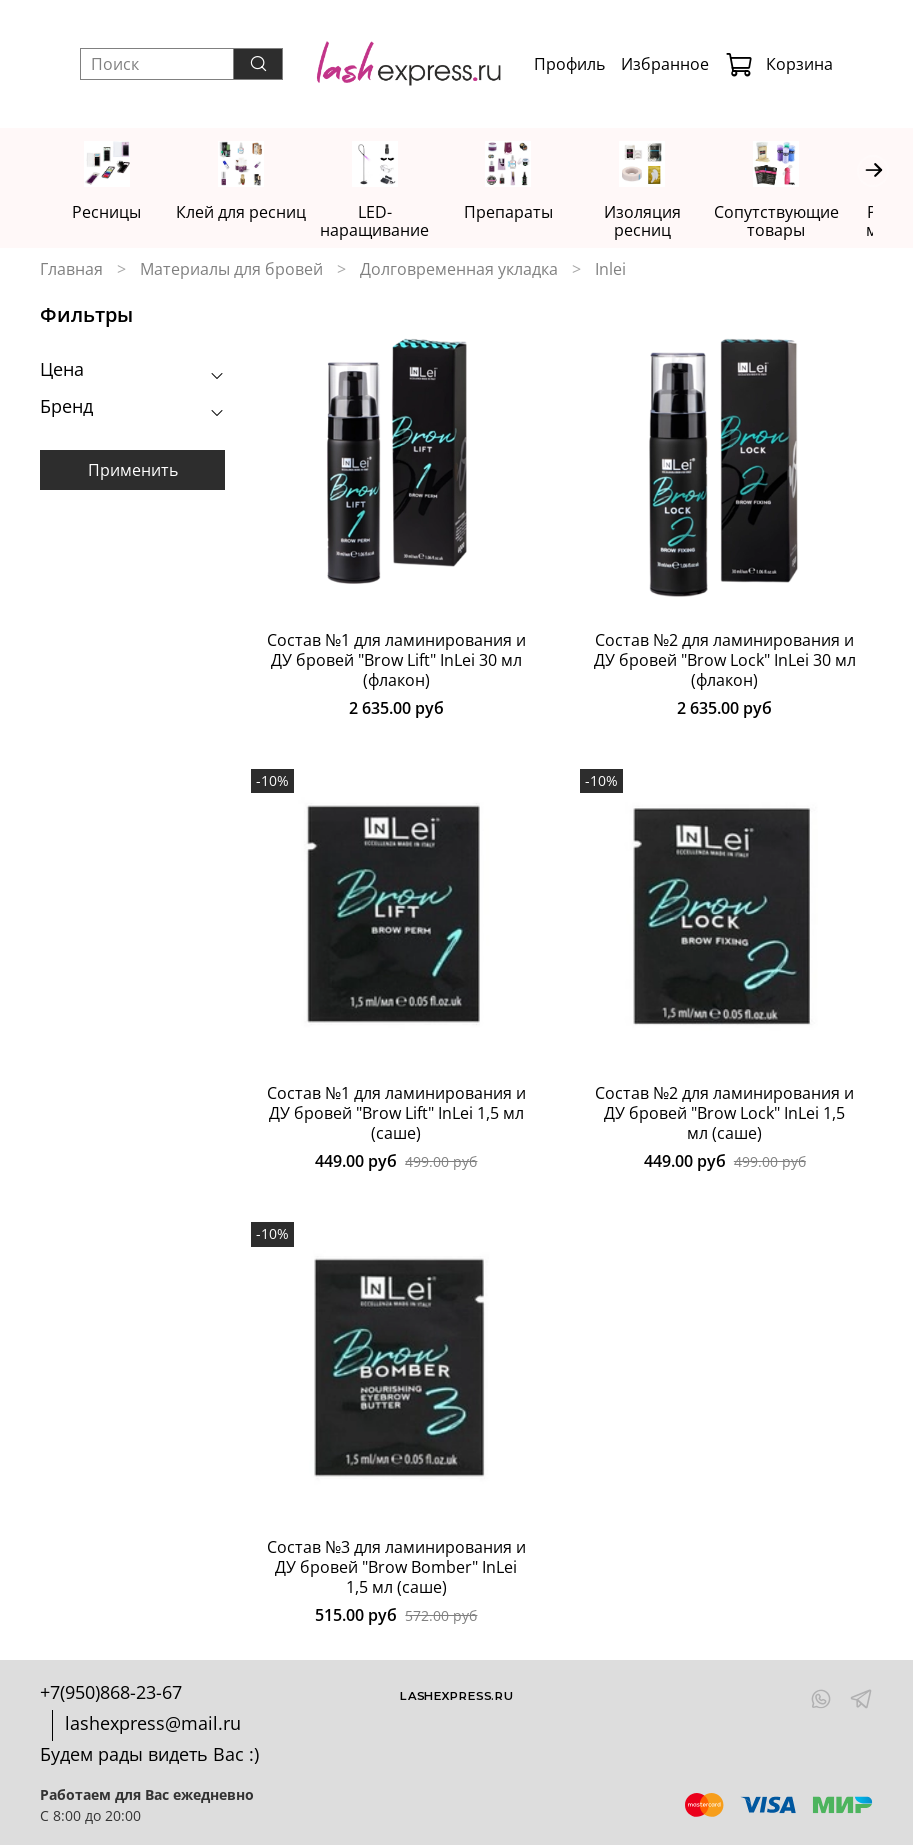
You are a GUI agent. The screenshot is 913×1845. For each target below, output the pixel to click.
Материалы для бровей (231, 270)
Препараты (525, 214)
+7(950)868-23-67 (111, 1692)
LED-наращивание (387, 223)
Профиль (569, 64)
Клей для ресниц (248, 214)
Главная (71, 270)
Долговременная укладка (459, 270)
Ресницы (109, 214)
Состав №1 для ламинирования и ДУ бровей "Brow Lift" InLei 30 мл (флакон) (396, 662)
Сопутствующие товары (803, 223)
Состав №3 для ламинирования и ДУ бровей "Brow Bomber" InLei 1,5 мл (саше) (396, 1568)
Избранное (665, 64)
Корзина (779, 64)
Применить (133, 471)
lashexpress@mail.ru (153, 1723)
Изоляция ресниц (665, 214)
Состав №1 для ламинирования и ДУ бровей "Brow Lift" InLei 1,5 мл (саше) (396, 1115)
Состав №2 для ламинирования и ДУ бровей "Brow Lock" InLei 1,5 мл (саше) (724, 1115)
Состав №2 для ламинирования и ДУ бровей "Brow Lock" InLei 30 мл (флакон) (725, 662)
